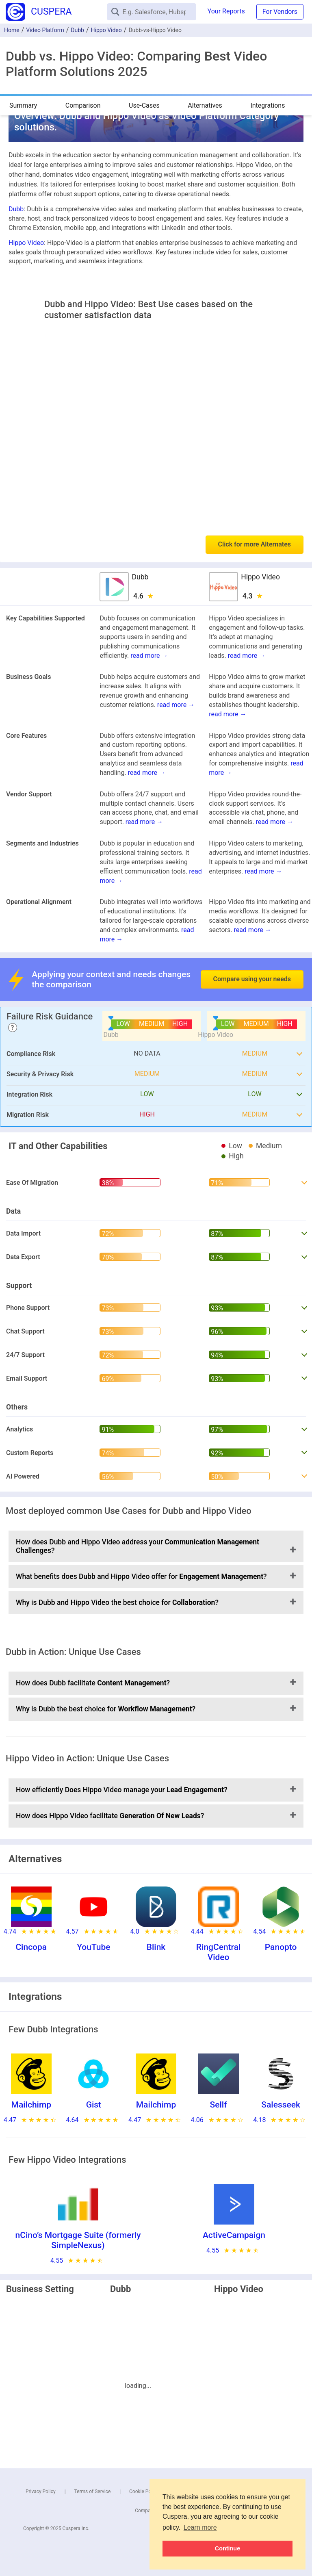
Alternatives (205, 105)
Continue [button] (227, 2548)
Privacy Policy (41, 2491)
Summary (23, 105)
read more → (149, 655)
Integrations (267, 105)
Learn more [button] (200, 2527)
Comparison (83, 105)
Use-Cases (144, 105)
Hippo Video (106, 30)
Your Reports (226, 11)
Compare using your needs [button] (252, 979)
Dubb (77, 30)
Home (12, 30)
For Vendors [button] (279, 11)
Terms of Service (92, 2491)
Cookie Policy (143, 2491)
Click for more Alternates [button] (254, 544)
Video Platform (45, 30)
